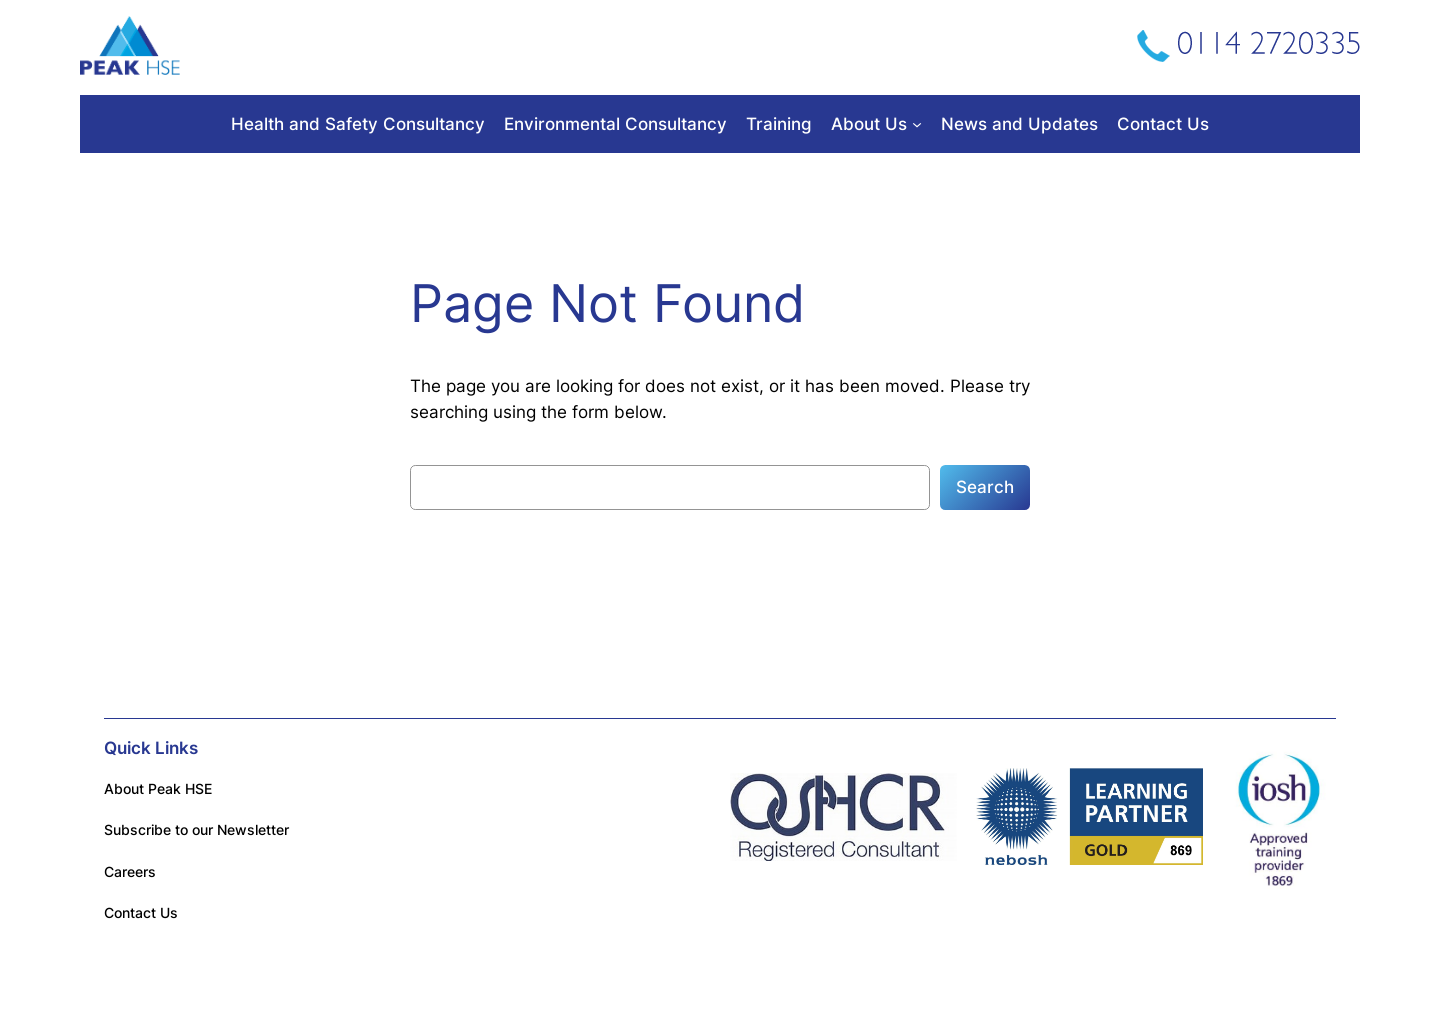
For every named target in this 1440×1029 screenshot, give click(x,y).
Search (985, 487)
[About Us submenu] (917, 124)
